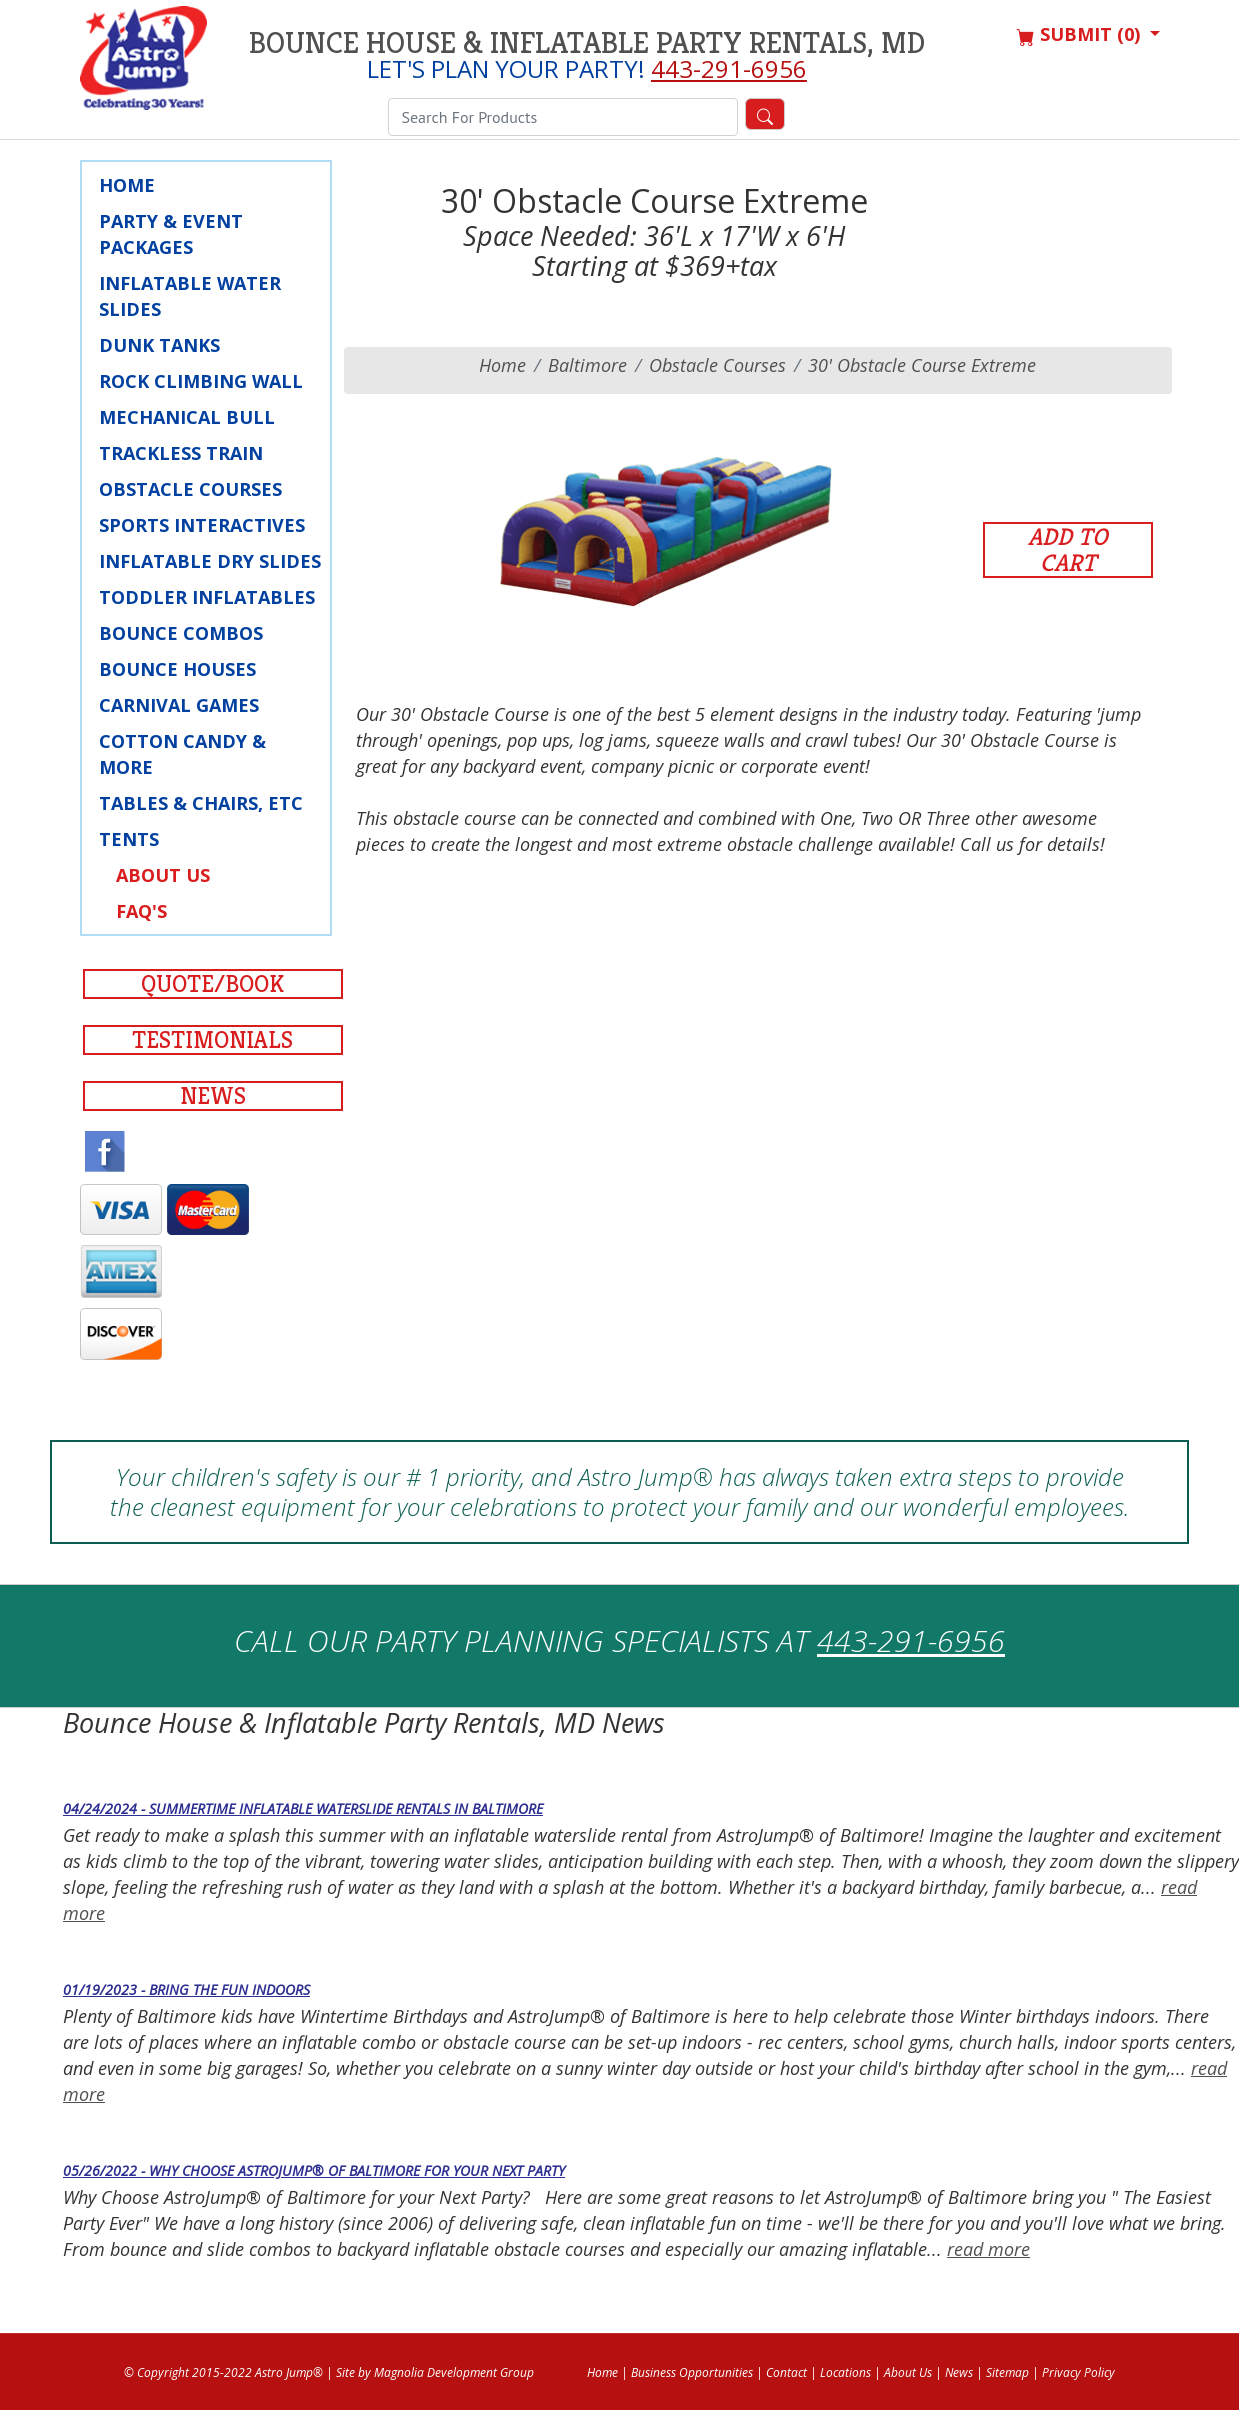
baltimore (587, 365)
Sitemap (1007, 2372)
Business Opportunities (692, 2372)
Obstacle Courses (190, 489)
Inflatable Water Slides (190, 296)
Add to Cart (1068, 550)
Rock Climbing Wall (201, 381)
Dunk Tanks (159, 345)
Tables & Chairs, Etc (201, 803)
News (213, 1096)
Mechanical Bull (187, 417)
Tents (129, 839)
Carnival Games (179, 705)
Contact (786, 2372)
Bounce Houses (177, 669)
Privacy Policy (1078, 2372)
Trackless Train (181, 453)
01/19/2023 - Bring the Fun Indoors (186, 1989)
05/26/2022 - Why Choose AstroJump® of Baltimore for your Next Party (314, 2170)
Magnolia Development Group (454, 2372)
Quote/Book (212, 984)
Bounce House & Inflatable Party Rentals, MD (587, 43)
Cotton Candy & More (182, 754)
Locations (845, 2372)
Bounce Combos (181, 633)
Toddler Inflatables (207, 597)
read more (988, 2249)
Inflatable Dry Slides (210, 561)
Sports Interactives (202, 525)
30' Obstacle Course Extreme (922, 365)
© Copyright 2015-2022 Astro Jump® (223, 2372)
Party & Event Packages (171, 234)
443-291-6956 (729, 68)
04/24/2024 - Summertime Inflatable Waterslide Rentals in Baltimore (303, 1808)
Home (127, 185)
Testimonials (212, 1040)
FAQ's (141, 911)
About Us (163, 875)
